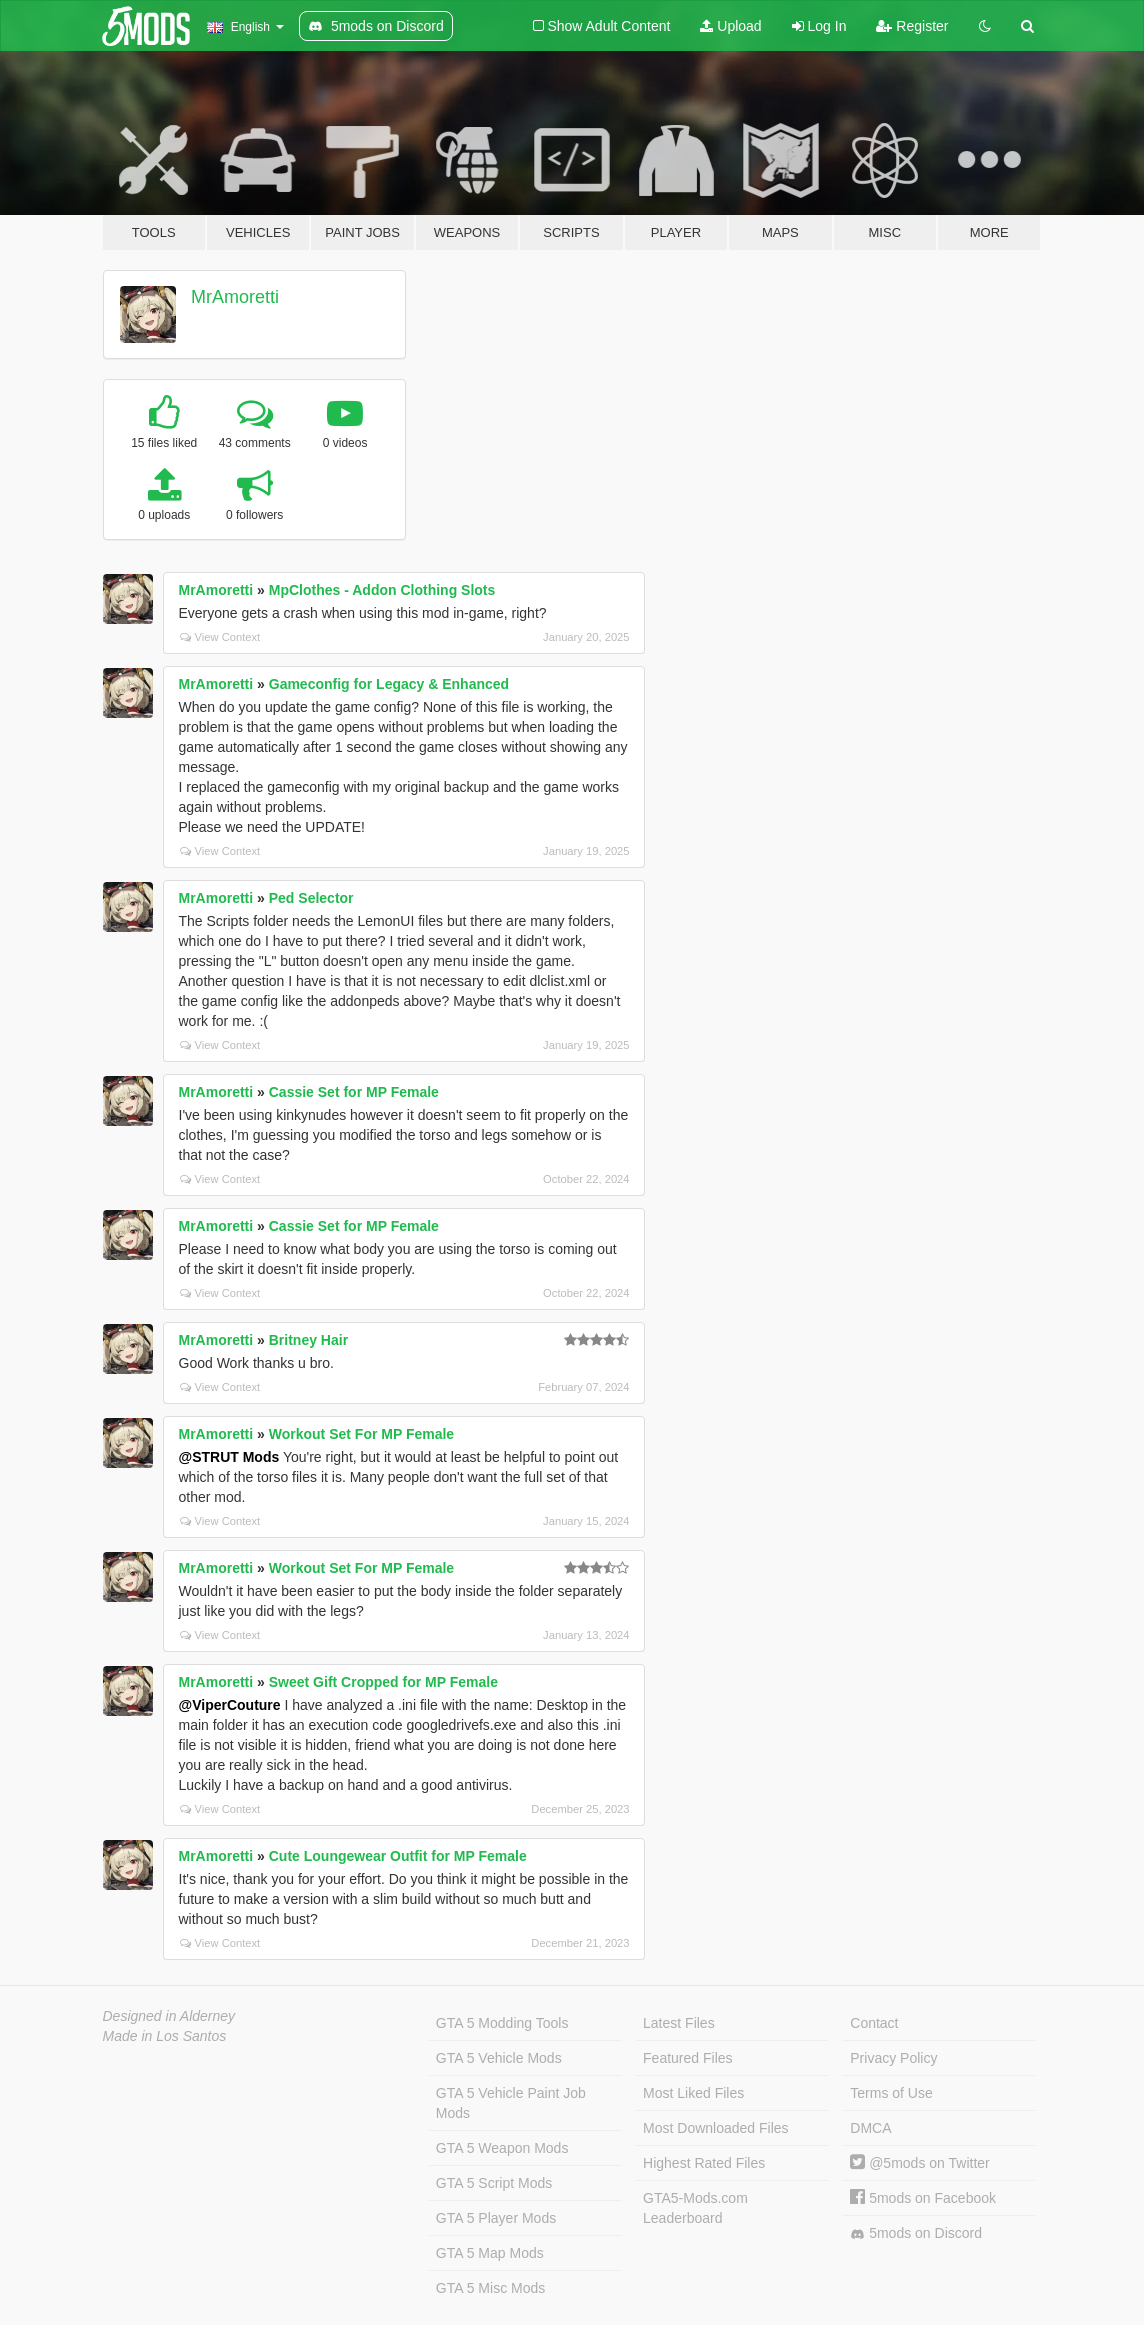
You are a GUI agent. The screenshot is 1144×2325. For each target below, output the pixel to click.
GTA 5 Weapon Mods (502, 2148)
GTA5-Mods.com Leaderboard (695, 2208)
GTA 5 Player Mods (496, 2218)
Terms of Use (891, 2093)
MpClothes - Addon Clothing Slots (382, 590)
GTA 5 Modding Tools (502, 2023)
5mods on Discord (916, 2233)
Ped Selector (311, 898)
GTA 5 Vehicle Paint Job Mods (511, 2103)
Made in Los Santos (165, 2036)
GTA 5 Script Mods (494, 2183)
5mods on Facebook (923, 2198)
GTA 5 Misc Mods (490, 2288)
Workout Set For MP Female (361, 1434)
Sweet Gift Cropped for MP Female (383, 1682)
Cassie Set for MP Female (354, 1092)
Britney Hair (308, 1340)
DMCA (870, 2128)
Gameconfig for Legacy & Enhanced (389, 684)
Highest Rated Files (704, 2163)
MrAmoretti (235, 297)
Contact (874, 2023)
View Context (220, 637)
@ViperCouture (230, 1705)
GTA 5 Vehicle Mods (499, 2058)
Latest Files (679, 2023)
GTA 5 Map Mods (490, 2253)
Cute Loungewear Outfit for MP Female (398, 1856)
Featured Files (687, 2058)
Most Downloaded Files (716, 2128)
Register (912, 26)
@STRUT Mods (229, 1457)
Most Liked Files (693, 2093)
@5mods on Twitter (919, 2163)
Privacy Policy (893, 2058)
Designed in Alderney (169, 2016)
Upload (730, 26)
